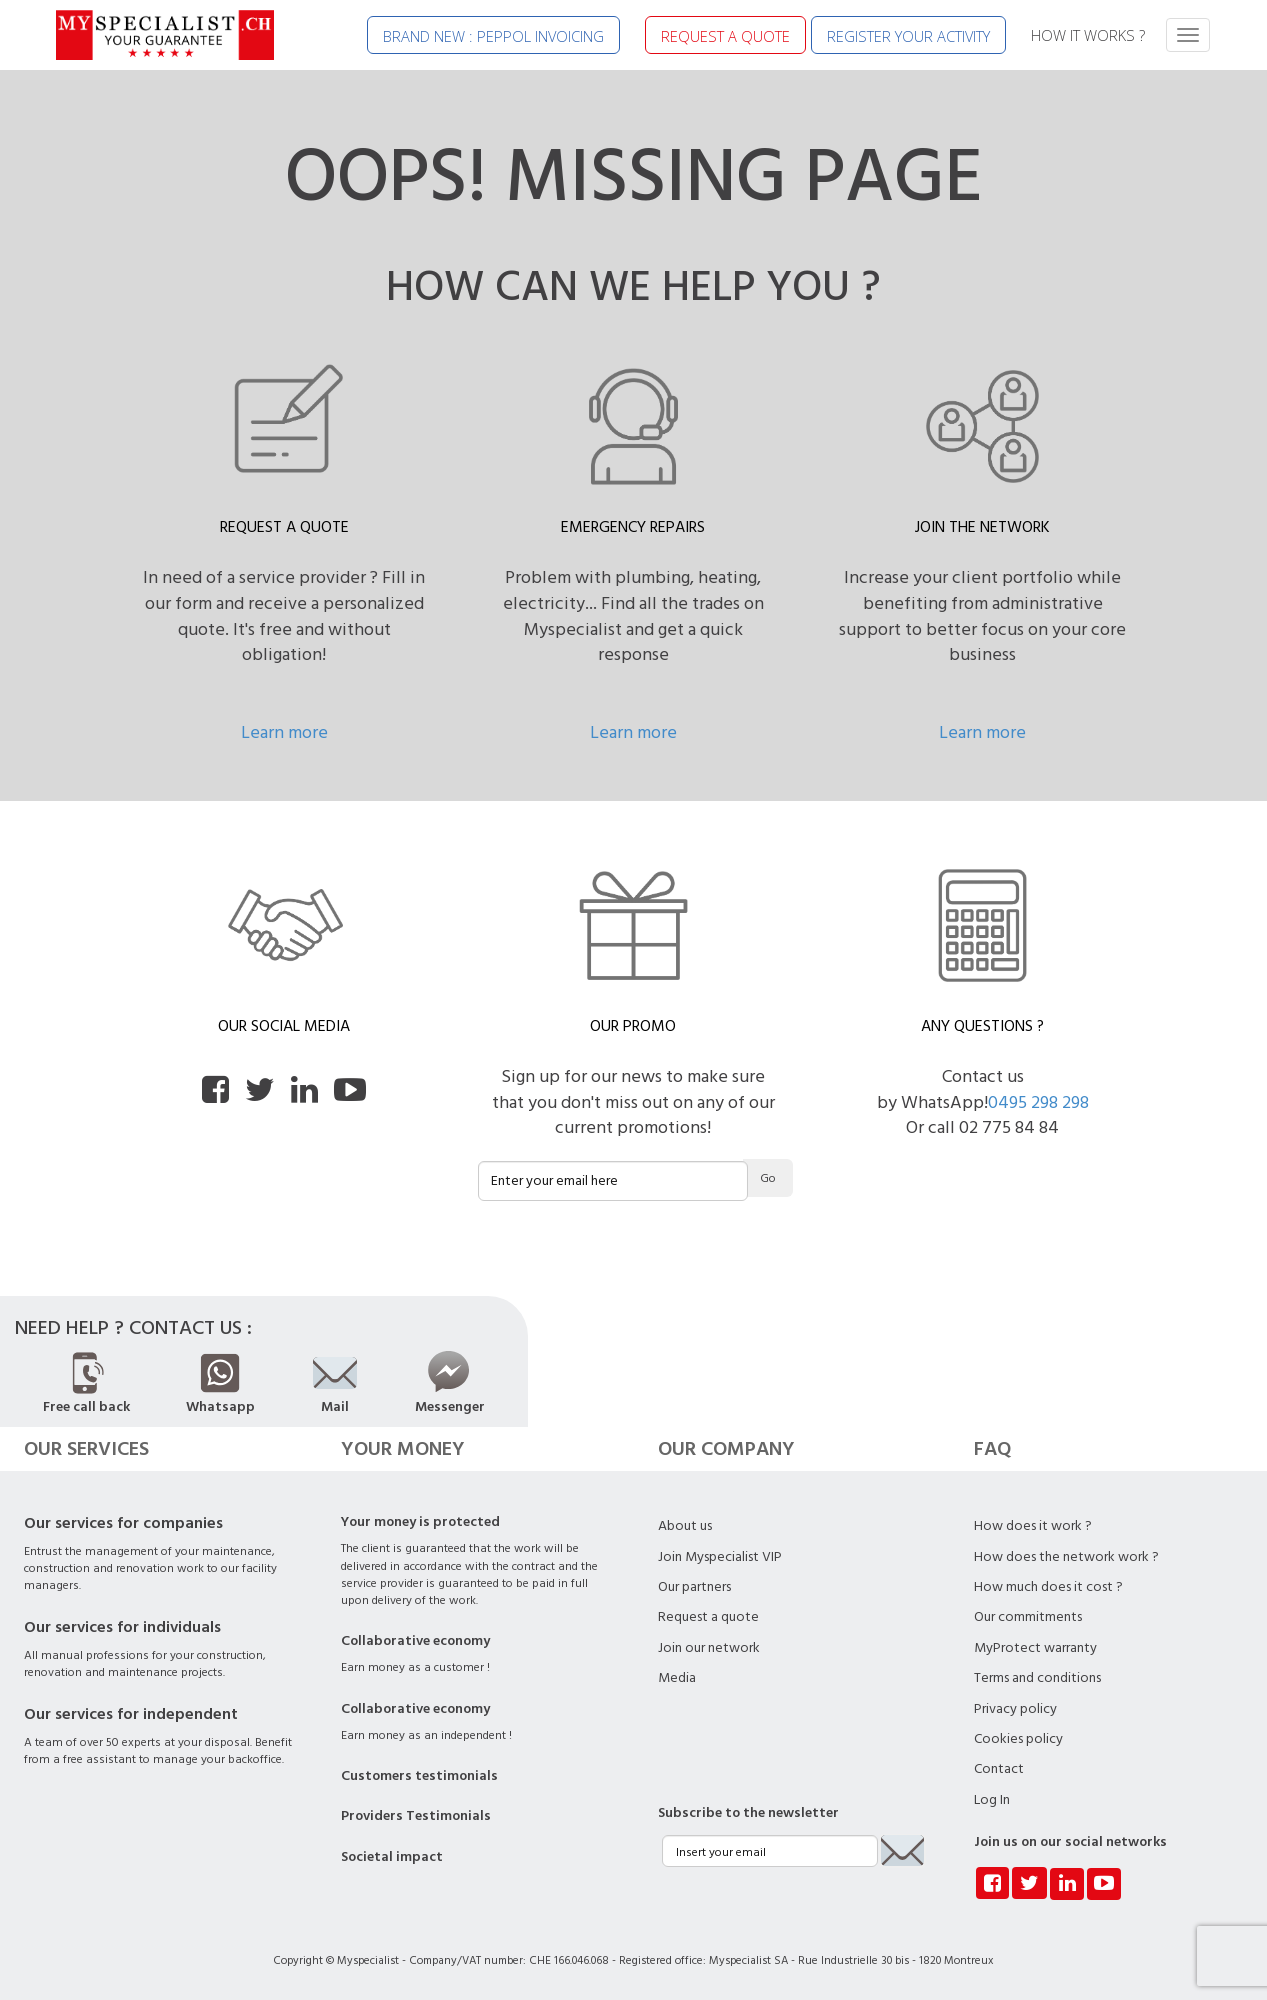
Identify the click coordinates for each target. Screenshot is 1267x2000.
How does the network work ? (1066, 1557)
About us (685, 1526)
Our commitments (1028, 1617)
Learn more (284, 732)
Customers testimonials (419, 1776)
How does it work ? (1033, 1526)
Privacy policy (1015, 1709)
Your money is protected (420, 1522)
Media (677, 1678)
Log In (992, 1800)
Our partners (694, 1587)
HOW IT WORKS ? (1088, 35)
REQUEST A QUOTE (725, 36)
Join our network (709, 1648)
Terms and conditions (1037, 1678)
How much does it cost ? (1048, 1587)
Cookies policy (1018, 1739)
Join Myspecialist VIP (720, 1557)
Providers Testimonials (416, 1816)
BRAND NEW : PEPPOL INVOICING (493, 36)
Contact (999, 1769)
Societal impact (392, 1857)
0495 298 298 (1038, 1102)
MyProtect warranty (1035, 1648)
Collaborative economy (415, 1641)
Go (768, 1178)
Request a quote (708, 1617)
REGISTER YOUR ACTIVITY (908, 36)
